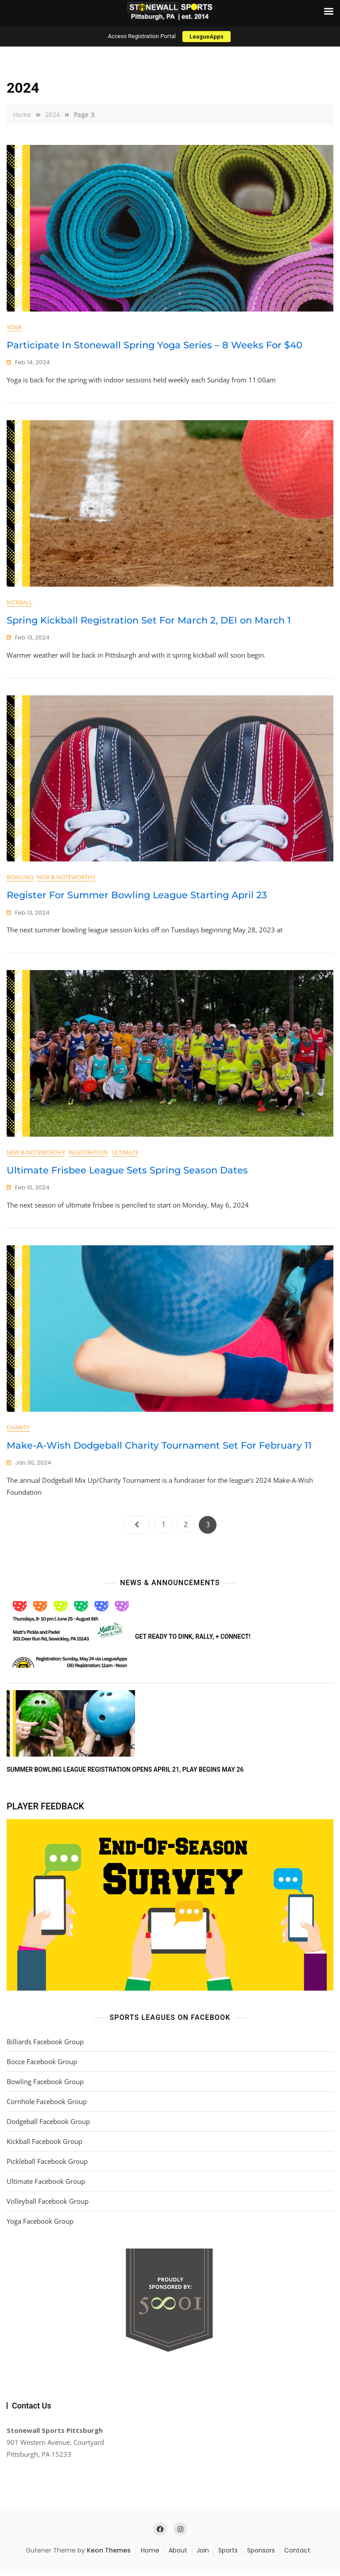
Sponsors (261, 2557)
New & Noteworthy (66, 881)
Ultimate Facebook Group (46, 2188)
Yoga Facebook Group (40, 2228)
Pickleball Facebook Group (47, 2168)
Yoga (14, 327)
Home (150, 2557)
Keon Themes (109, 2557)
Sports (228, 2557)
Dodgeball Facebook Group (48, 2128)
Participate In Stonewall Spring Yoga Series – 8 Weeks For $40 (154, 345)
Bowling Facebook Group (45, 2088)
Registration (88, 1157)
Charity (18, 1434)
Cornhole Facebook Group (47, 2108)
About (178, 2557)
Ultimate (125, 1157)
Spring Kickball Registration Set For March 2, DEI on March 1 (149, 621)
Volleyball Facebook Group (48, 2208)
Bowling (20, 881)
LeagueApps (206, 36)
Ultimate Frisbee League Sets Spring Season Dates (127, 1175)
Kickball (19, 604)
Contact (297, 2557)
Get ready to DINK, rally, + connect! (193, 1644)
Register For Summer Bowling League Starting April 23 (137, 898)
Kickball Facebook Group (44, 2148)
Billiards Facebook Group (45, 2048)
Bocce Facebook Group (42, 2068)
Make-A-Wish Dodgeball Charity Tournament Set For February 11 (159, 1452)
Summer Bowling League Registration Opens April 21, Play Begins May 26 (125, 1777)
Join (203, 2557)
